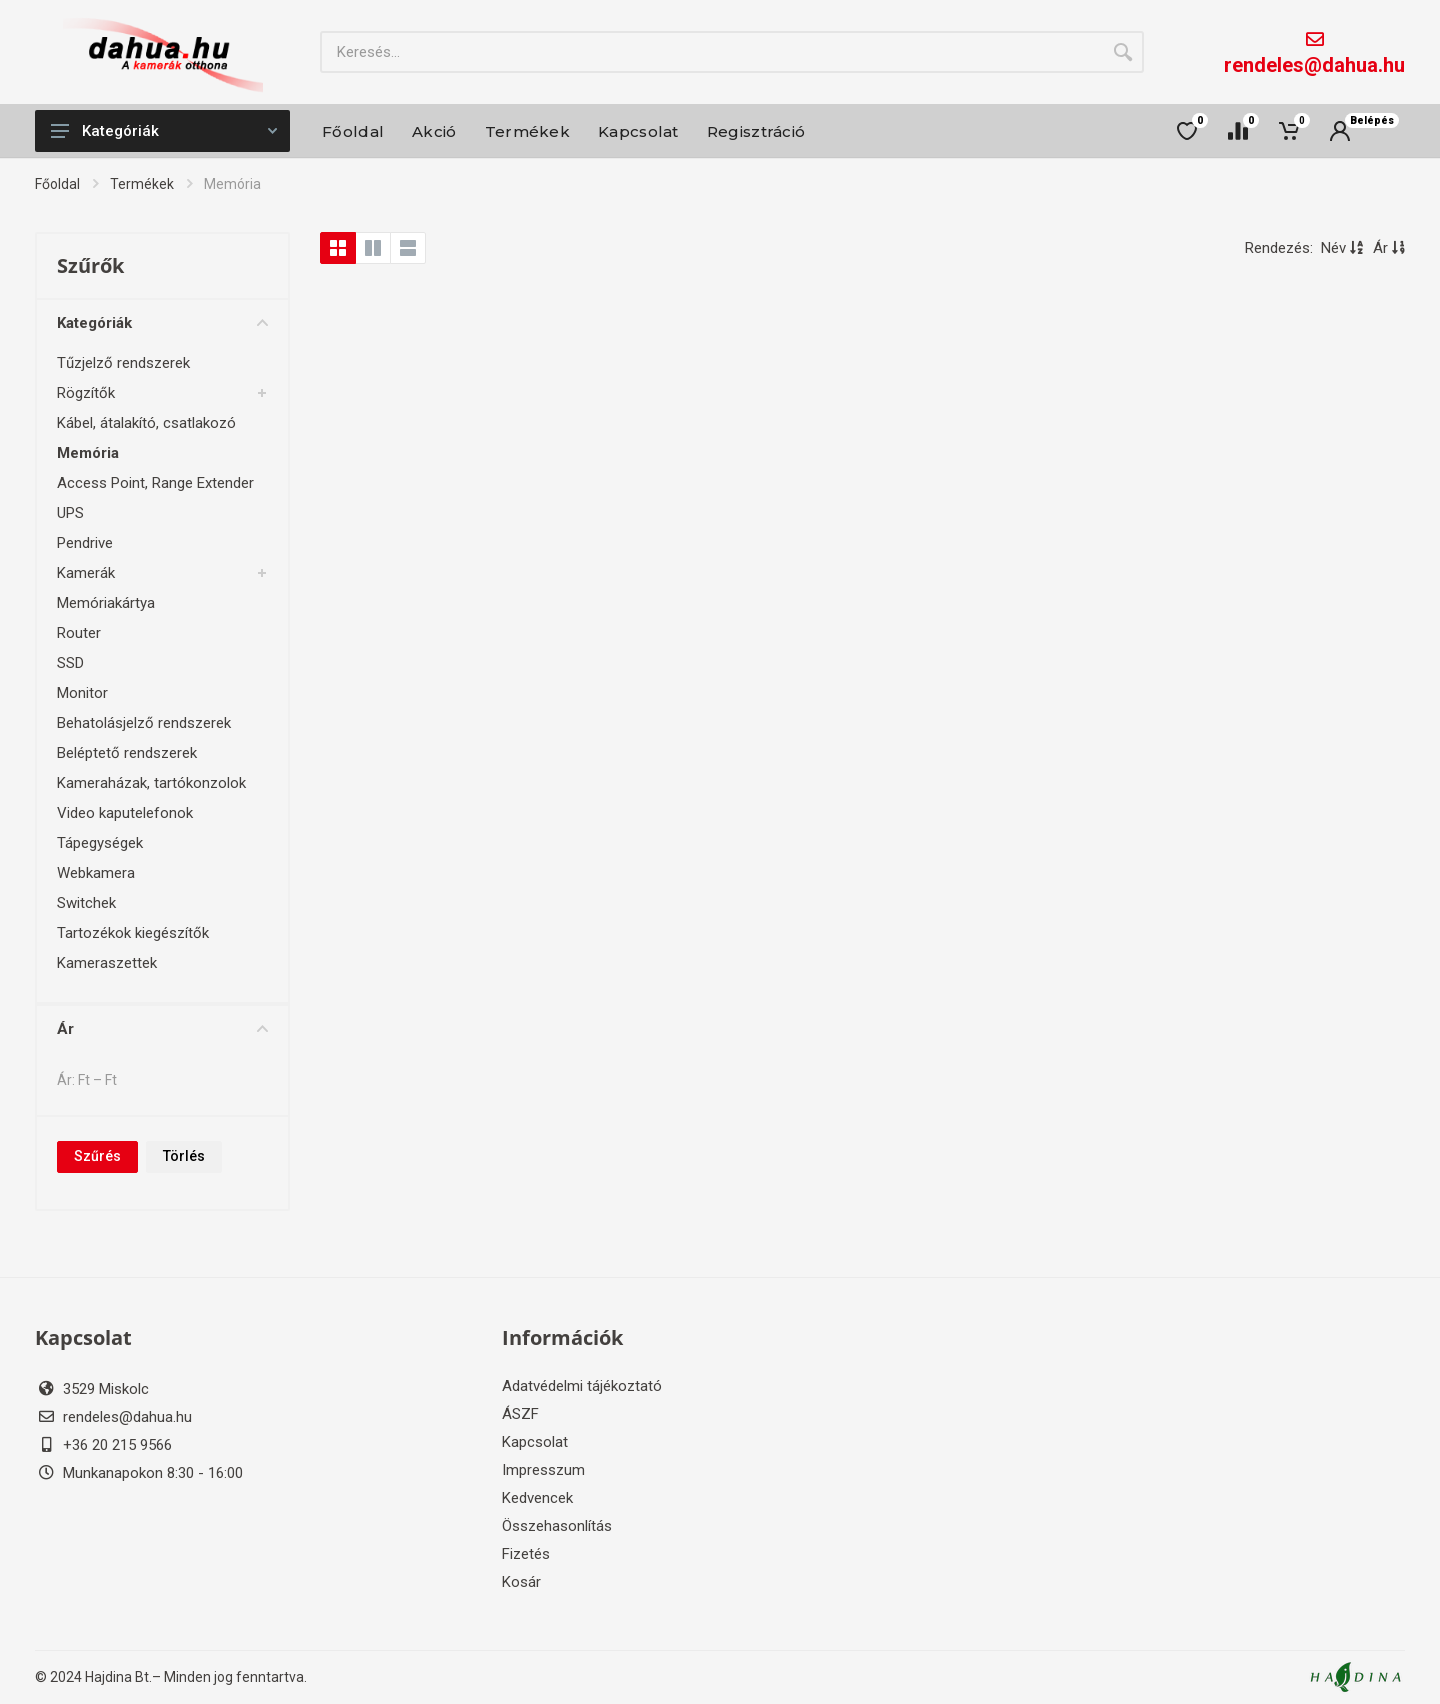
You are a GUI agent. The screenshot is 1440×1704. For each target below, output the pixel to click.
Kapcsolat (535, 1442)
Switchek (86, 903)
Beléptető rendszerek (127, 753)
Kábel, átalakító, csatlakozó (146, 423)
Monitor (82, 693)
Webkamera (96, 873)
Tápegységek (100, 843)
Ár (162, 1029)
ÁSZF (520, 1414)
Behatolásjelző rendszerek (144, 723)
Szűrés (97, 1156)
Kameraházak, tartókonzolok (151, 783)
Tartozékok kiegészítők (133, 933)
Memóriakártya (106, 603)
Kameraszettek (107, 963)
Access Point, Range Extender (155, 483)
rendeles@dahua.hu (1314, 65)
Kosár (521, 1582)
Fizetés (526, 1554)
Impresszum (543, 1470)
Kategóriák (164, 131)
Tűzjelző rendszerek (123, 363)
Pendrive (85, 543)
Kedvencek (537, 1498)
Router (79, 633)
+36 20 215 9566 (117, 1445)
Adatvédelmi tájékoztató (582, 1386)
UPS (70, 513)
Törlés (184, 1156)
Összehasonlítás (557, 1526)
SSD (70, 663)
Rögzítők (86, 393)
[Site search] (711, 52)
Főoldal (57, 184)
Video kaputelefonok (125, 813)
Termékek (142, 184)
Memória (88, 453)
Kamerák (86, 573)
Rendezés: (1279, 248)
